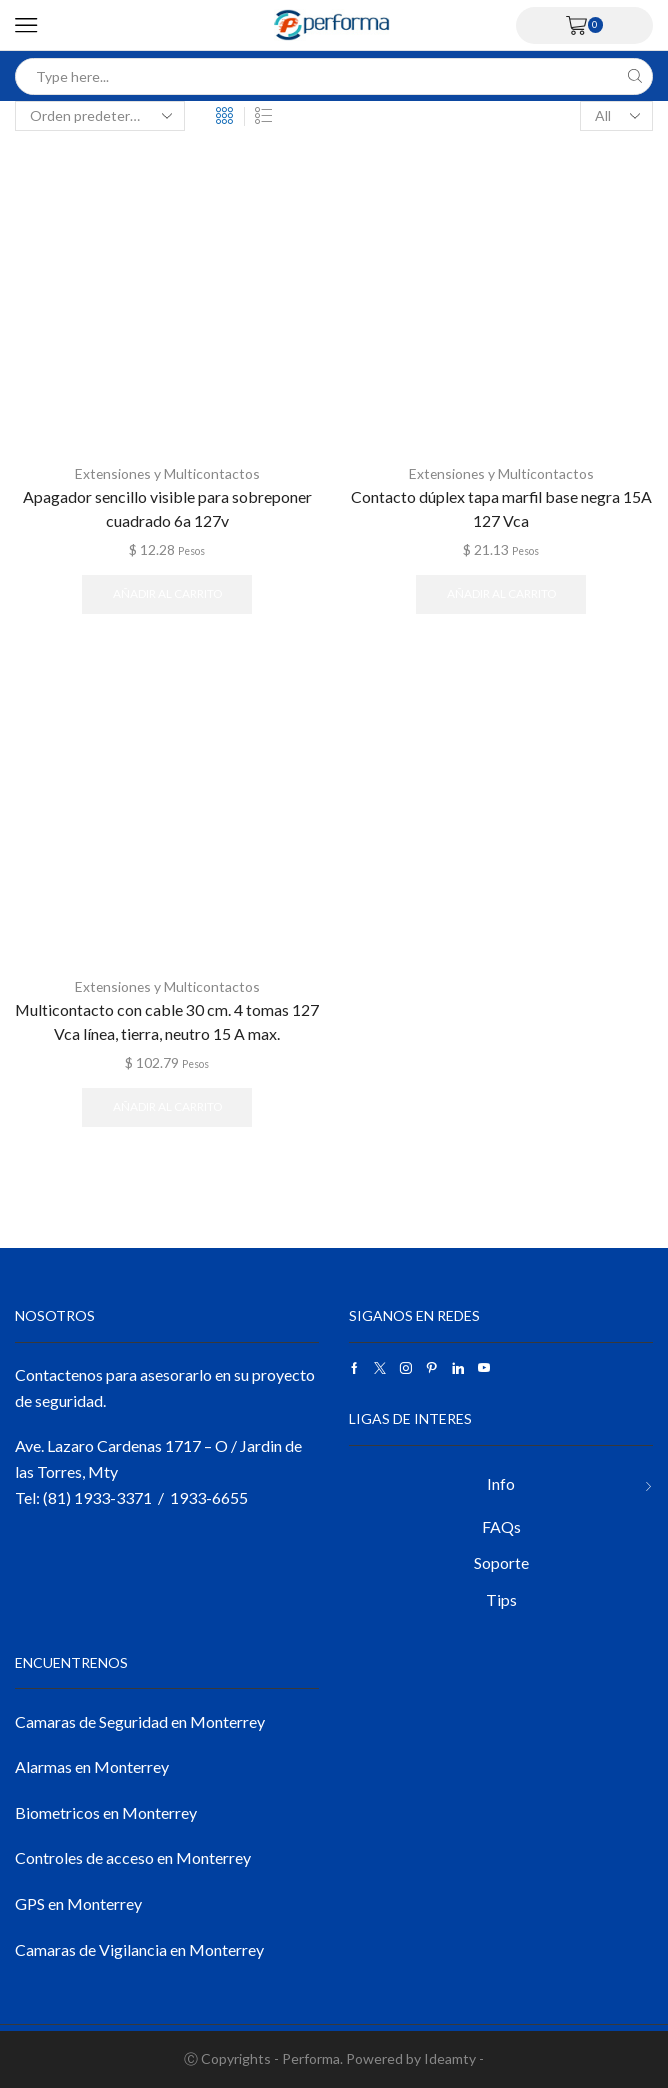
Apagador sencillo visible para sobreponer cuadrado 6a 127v (167, 507)
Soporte (501, 1561)
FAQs (501, 1525)
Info (501, 1482)
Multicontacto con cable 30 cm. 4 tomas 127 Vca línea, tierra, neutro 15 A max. (167, 1020)
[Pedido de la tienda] (100, 116)
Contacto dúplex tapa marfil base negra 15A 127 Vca (501, 507)
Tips (501, 1598)
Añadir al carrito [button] (167, 593)
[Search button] (634, 76)
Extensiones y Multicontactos (167, 473)
